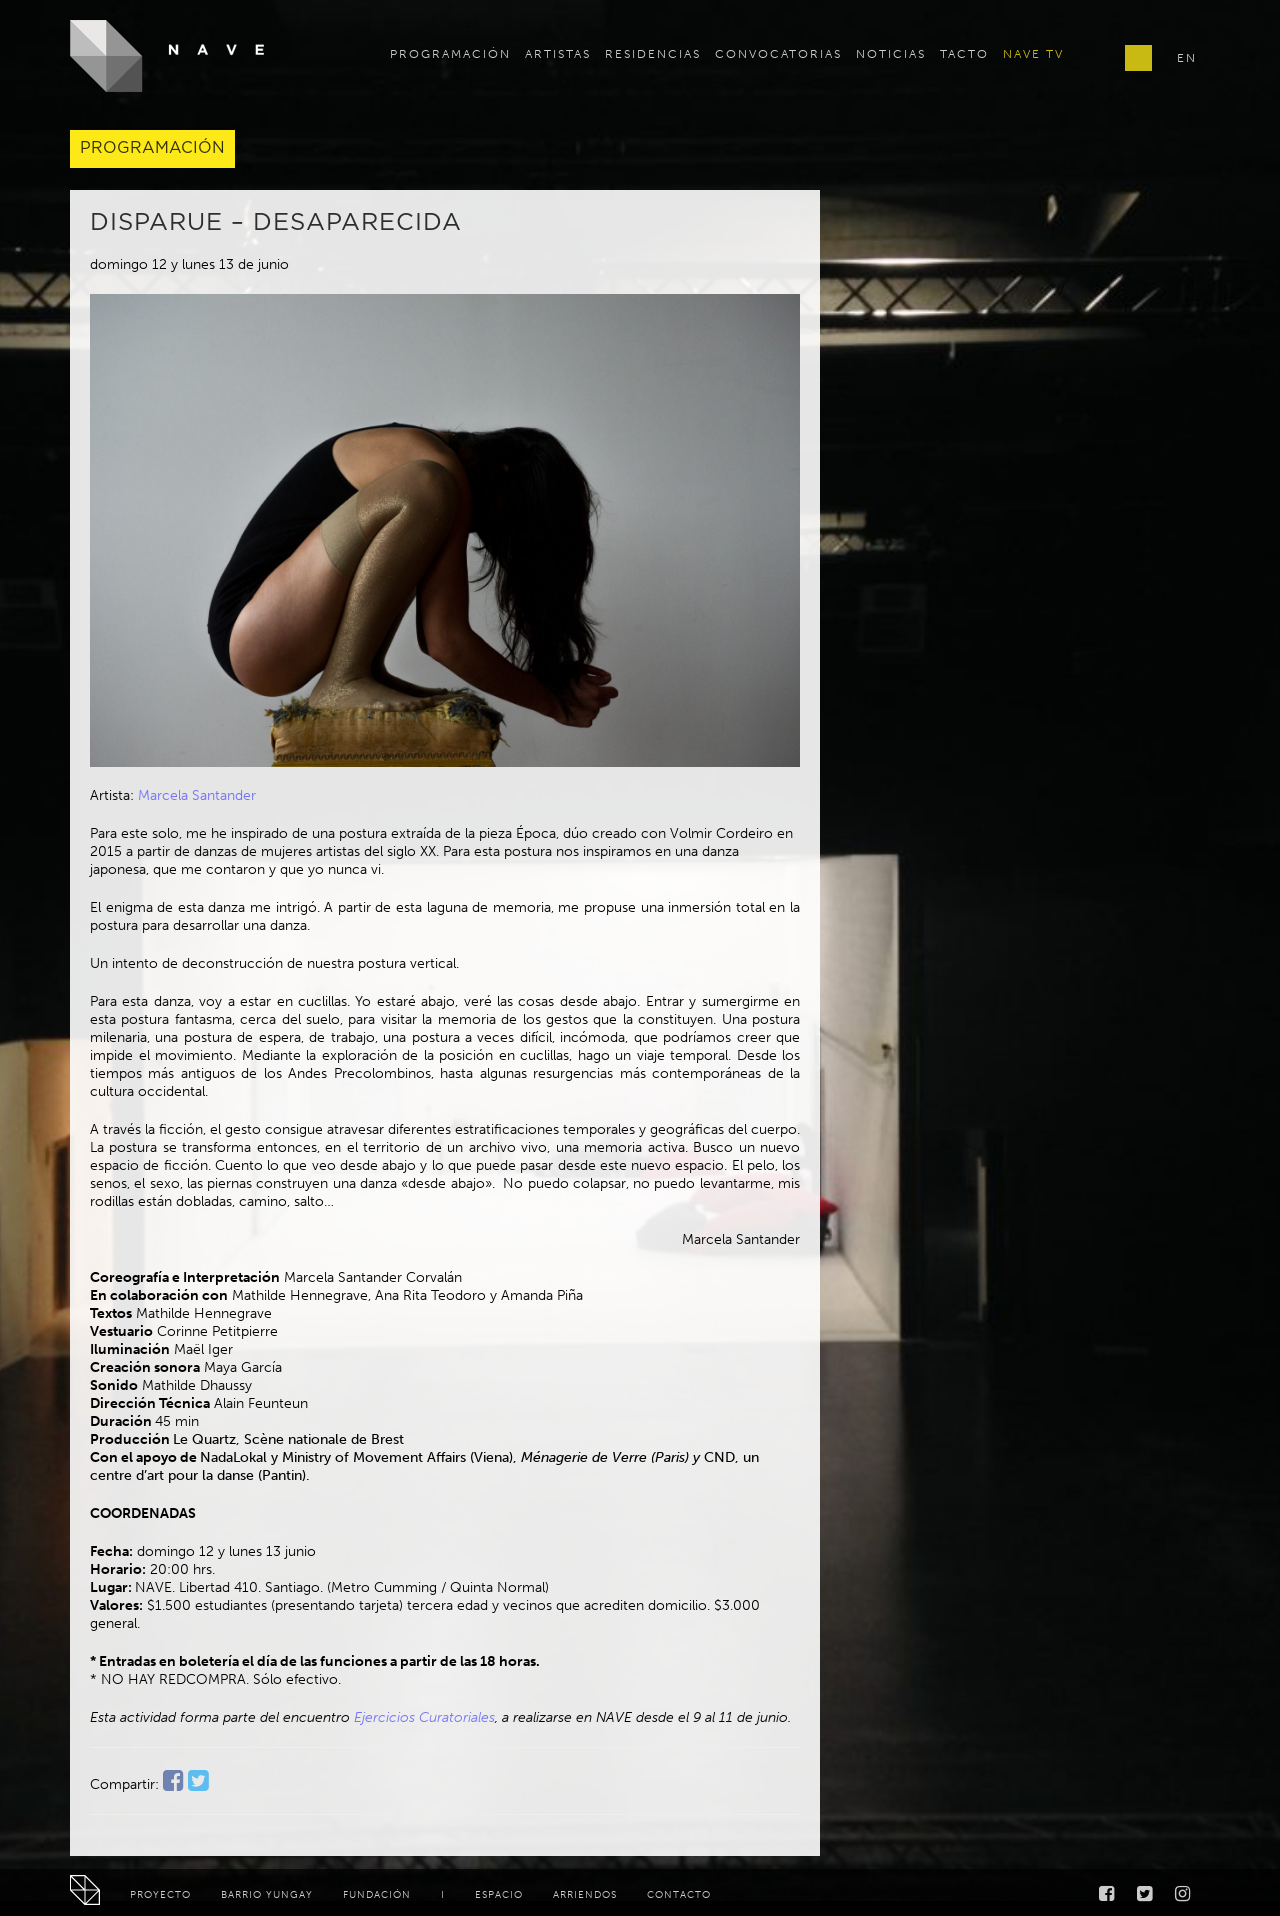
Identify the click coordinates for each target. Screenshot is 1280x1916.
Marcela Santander (197, 795)
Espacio (499, 1895)
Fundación (377, 1895)
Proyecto (160, 1895)
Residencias (653, 54)
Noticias (891, 54)
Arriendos (585, 1895)
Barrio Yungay (267, 1895)
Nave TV (1033, 54)
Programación (450, 54)
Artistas (558, 54)
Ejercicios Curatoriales (424, 1717)
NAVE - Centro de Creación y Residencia (167, 56)
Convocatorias (778, 54)
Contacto (679, 1895)
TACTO (964, 54)
